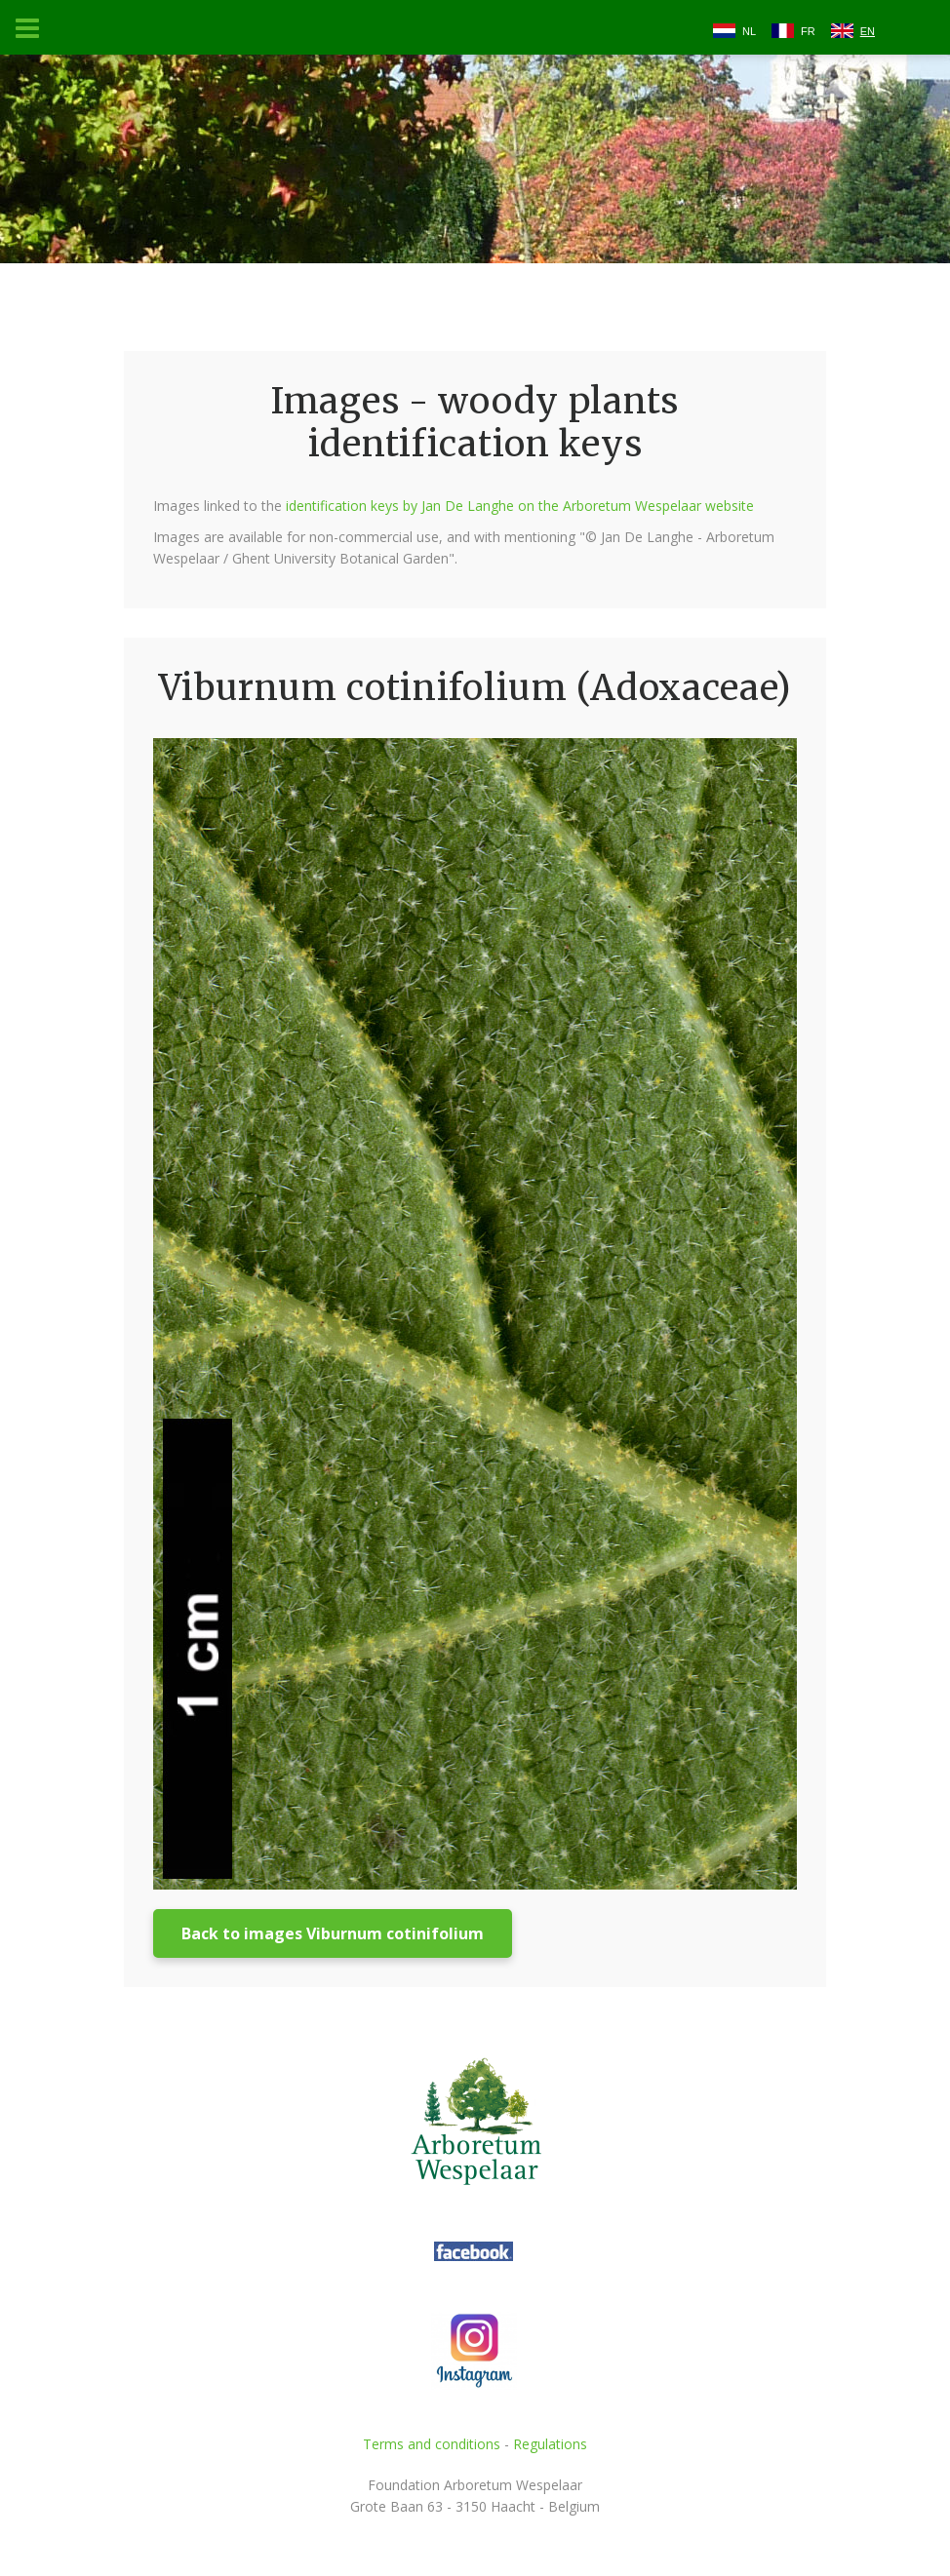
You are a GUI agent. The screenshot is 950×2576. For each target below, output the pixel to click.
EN (867, 31)
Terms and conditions (431, 2444)
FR (808, 31)
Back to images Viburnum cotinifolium (332, 1933)
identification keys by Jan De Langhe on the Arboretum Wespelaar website (520, 505)
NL (749, 31)
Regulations (550, 2444)
